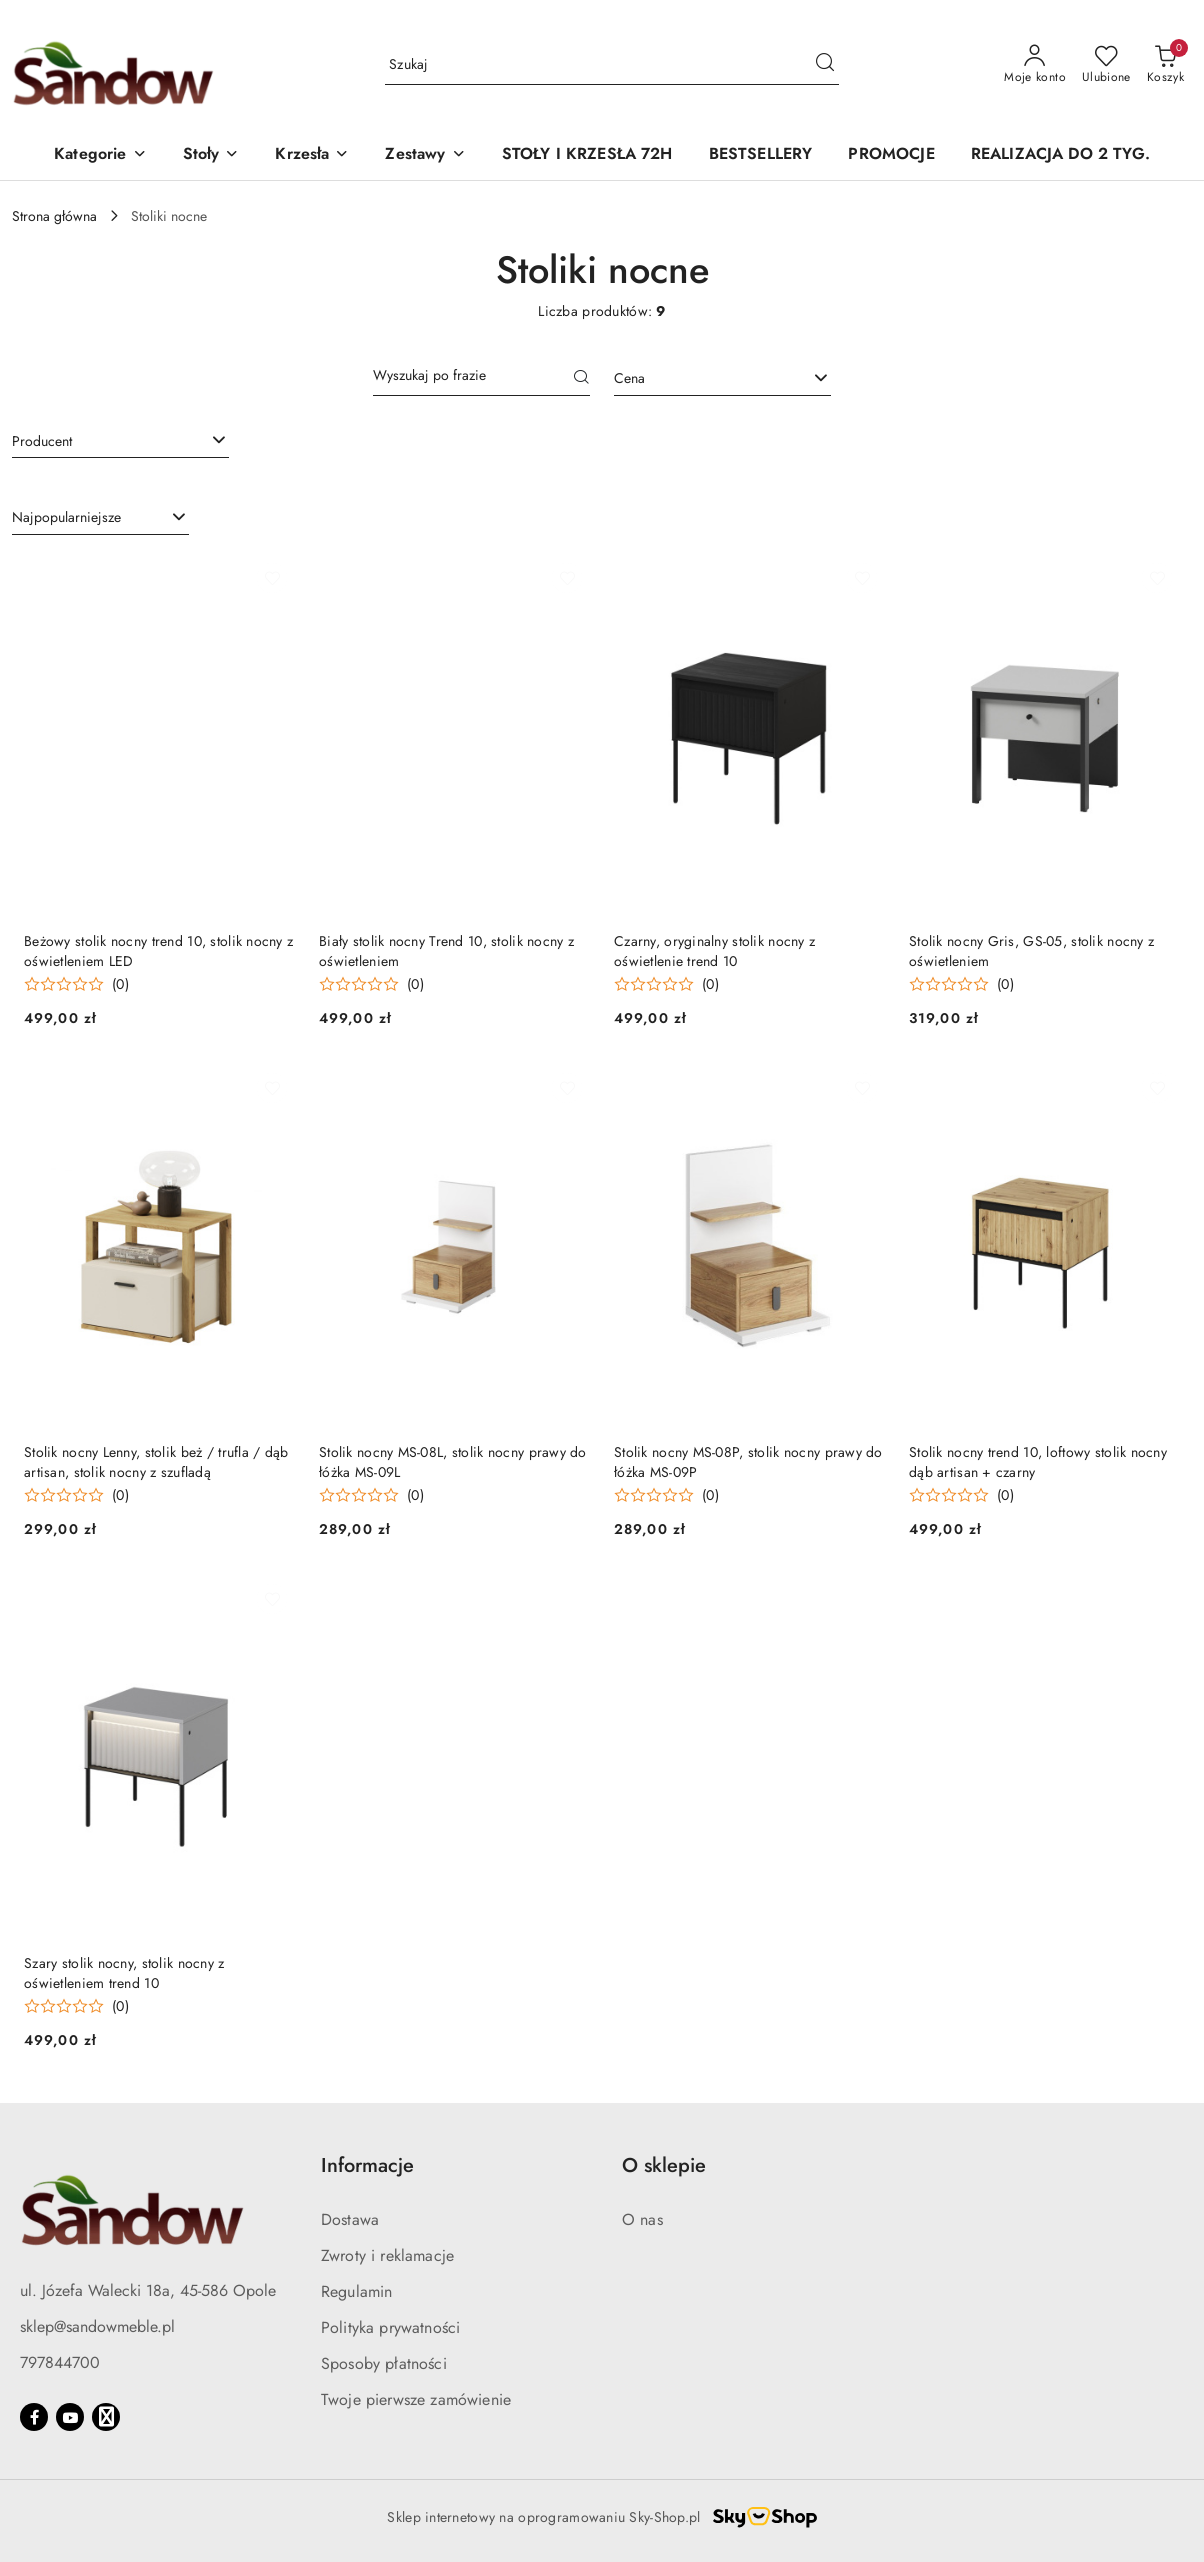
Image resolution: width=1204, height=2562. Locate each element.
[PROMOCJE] (891, 155)
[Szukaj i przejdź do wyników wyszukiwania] (825, 65)
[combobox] (722, 379)
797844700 (60, 2362)
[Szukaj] (582, 379)
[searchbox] (120, 440)
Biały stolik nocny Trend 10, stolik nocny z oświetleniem (446, 951)
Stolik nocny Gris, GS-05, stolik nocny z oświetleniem (1031, 951)
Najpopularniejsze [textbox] (66, 517)
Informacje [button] (367, 2165)
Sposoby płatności (384, 2363)
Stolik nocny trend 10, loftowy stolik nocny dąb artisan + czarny (1038, 1462)
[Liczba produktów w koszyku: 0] (1165, 65)
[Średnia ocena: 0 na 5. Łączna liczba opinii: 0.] (76, 984)
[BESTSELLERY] (761, 155)
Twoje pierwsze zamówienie (416, 2399)
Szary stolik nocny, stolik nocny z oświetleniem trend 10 (124, 1973)
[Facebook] (34, 2417)
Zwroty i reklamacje (387, 2255)
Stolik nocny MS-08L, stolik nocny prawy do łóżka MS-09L (453, 1462)
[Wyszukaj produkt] (612, 65)
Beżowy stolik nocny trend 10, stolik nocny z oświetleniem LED (158, 951)
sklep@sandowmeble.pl (97, 2326)
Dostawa (350, 2219)
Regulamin (356, 2291)
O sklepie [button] (664, 2165)
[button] (100, 155)
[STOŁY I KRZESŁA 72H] (587, 155)
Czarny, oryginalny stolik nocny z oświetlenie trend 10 (714, 951)
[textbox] (697, 378)
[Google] (106, 2417)
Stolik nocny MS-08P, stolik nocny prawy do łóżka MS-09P (748, 1462)
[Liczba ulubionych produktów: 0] (1106, 65)
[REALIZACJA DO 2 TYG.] (1060, 155)
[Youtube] (70, 2417)
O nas (642, 2219)
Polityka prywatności (390, 2327)
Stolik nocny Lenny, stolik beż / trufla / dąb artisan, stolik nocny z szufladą (156, 1462)
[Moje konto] (1035, 65)
